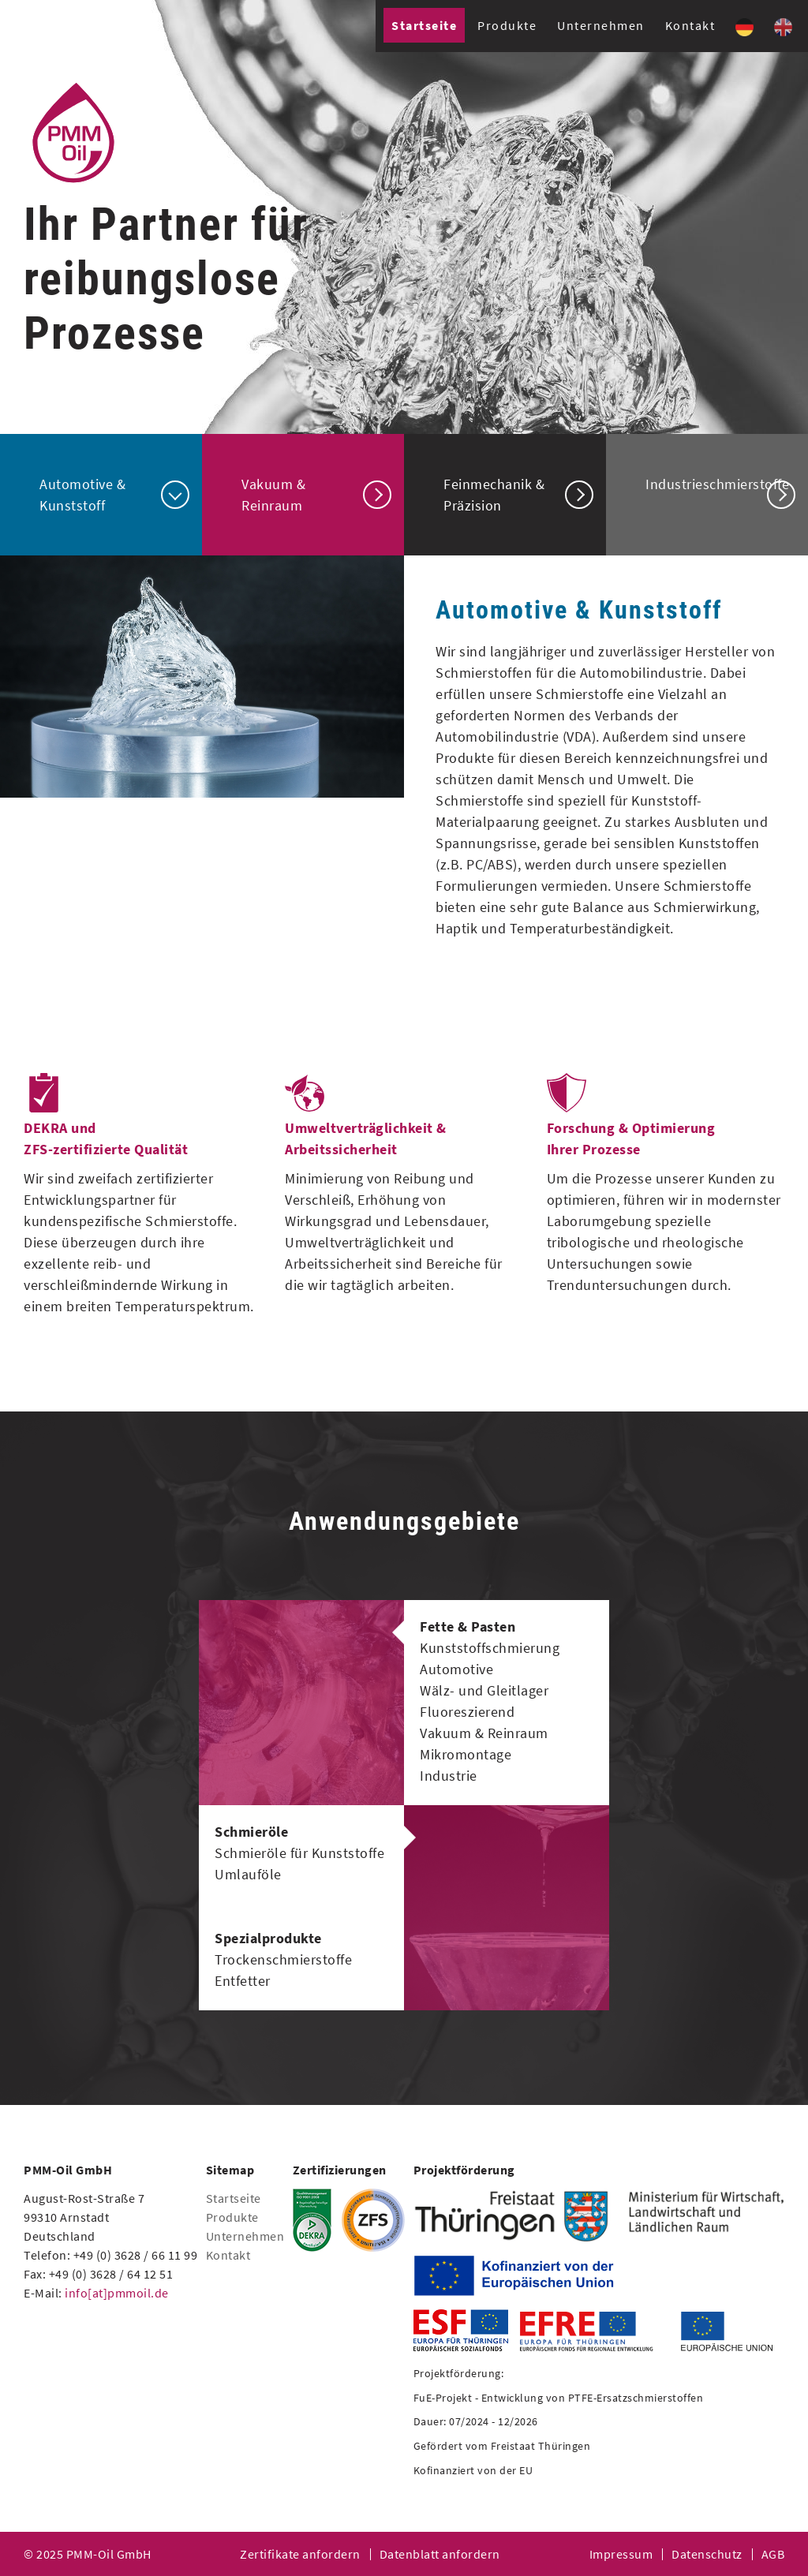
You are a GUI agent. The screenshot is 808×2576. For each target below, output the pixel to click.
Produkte (507, 25)
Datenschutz (707, 2554)
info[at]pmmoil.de (117, 2293)
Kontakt (690, 25)
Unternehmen (601, 25)
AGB (773, 2554)
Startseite (424, 25)
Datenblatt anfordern (440, 2554)
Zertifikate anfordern (300, 2554)
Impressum (621, 2554)
